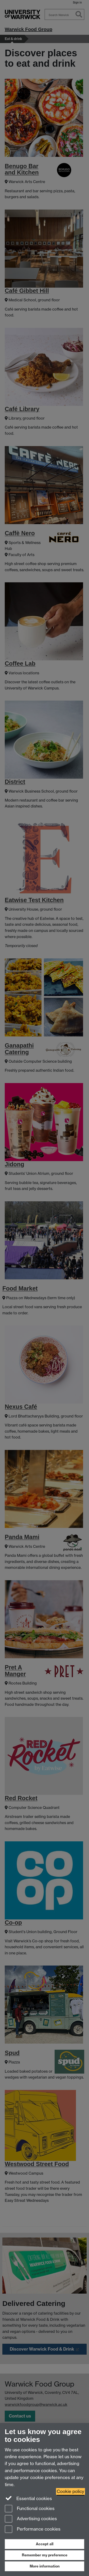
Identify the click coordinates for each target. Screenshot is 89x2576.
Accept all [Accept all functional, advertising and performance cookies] (44, 2544)
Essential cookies (28, 2498)
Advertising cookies (31, 2519)
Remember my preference (44, 2555)
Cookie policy (70, 2491)
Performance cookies (33, 2529)
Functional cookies (30, 2509)
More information (45, 2566)
